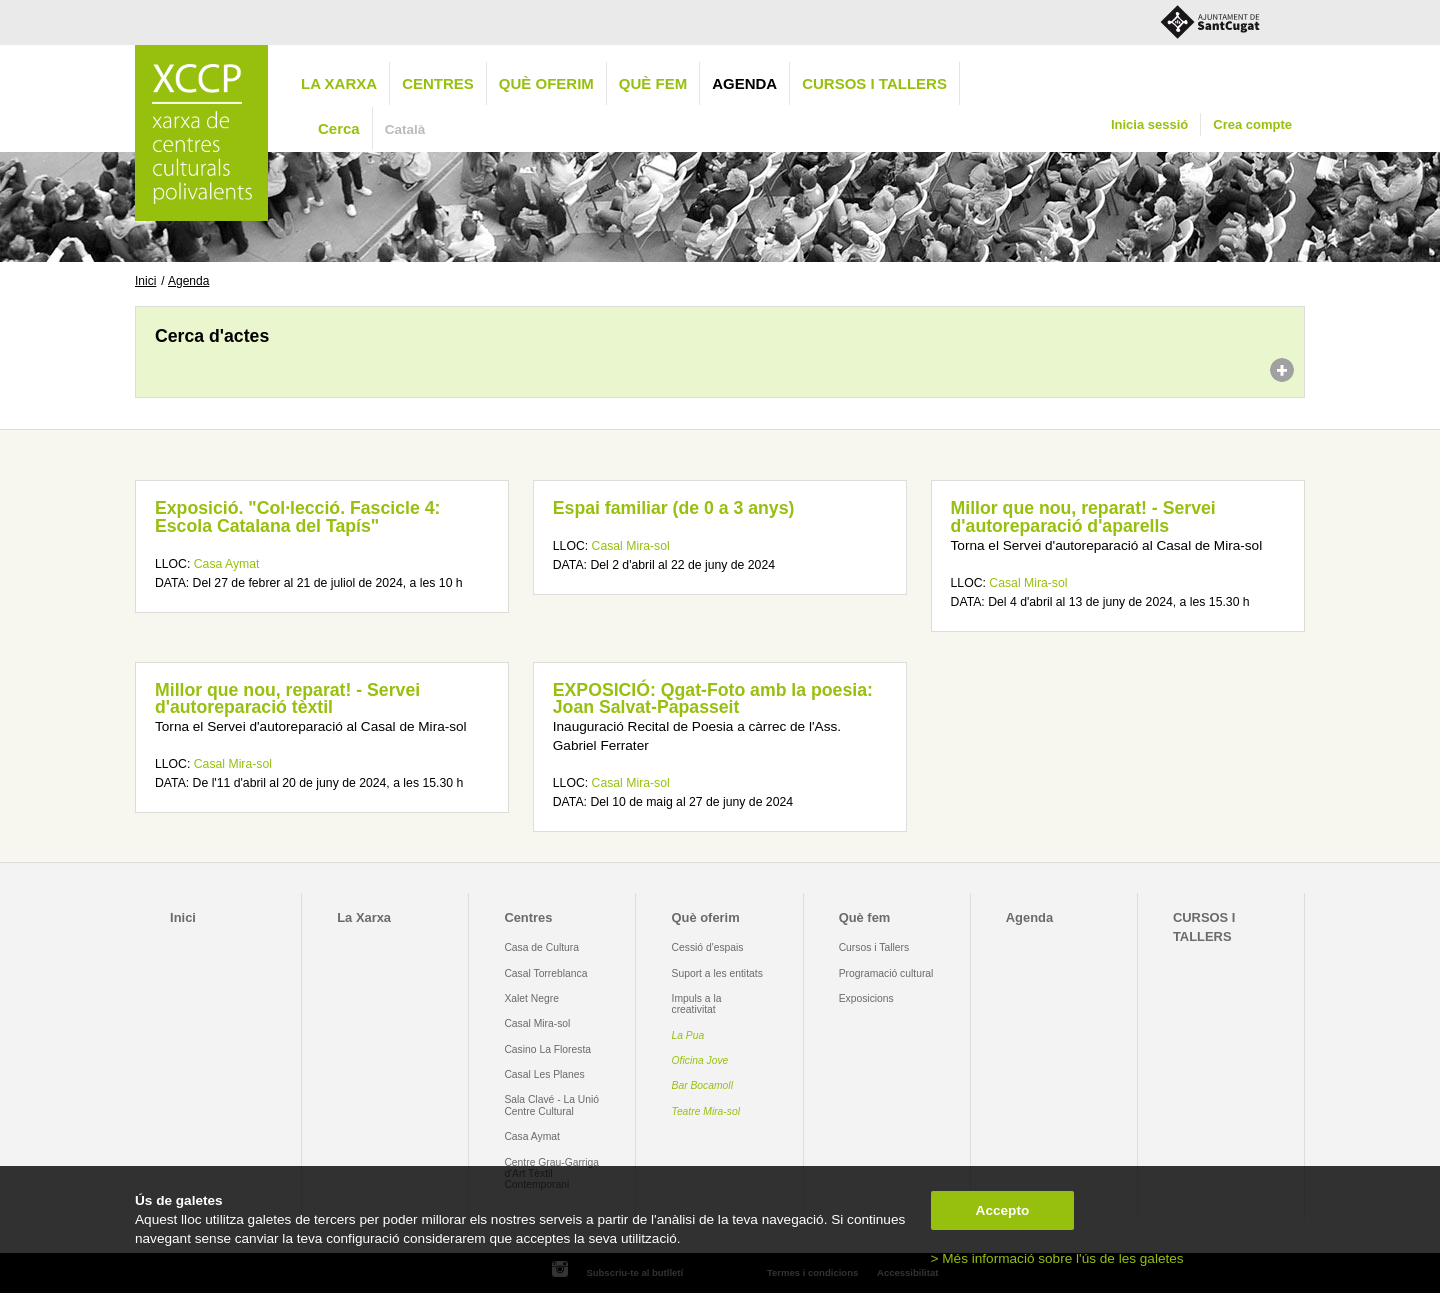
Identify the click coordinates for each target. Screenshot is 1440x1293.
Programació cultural (886, 973)
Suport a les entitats (717, 973)
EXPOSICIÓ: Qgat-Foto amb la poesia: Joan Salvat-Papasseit (713, 699)
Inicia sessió (1149, 124)
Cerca (339, 128)
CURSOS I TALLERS (874, 83)
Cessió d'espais (708, 947)
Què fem (653, 83)
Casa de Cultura (541, 947)
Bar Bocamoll (702, 1085)
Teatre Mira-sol (706, 1111)
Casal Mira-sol (631, 546)
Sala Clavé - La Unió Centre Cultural (551, 1105)
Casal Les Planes (544, 1074)
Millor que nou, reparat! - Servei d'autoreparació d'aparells (1083, 517)
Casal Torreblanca (545, 973)
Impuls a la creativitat (697, 1004)
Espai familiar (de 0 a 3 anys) (674, 508)
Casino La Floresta (547, 1049)
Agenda (744, 83)
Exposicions (866, 998)
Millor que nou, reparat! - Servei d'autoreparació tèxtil (287, 699)
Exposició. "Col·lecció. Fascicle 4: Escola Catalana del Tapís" (297, 517)
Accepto (1003, 1210)
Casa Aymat (227, 564)
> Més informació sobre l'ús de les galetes (1057, 1258)
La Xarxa (339, 83)
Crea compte (1252, 124)
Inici (145, 281)
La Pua (688, 1035)
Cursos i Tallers (874, 947)
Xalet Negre (531, 998)
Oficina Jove (700, 1060)
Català (405, 129)
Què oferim (546, 83)
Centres (438, 83)
